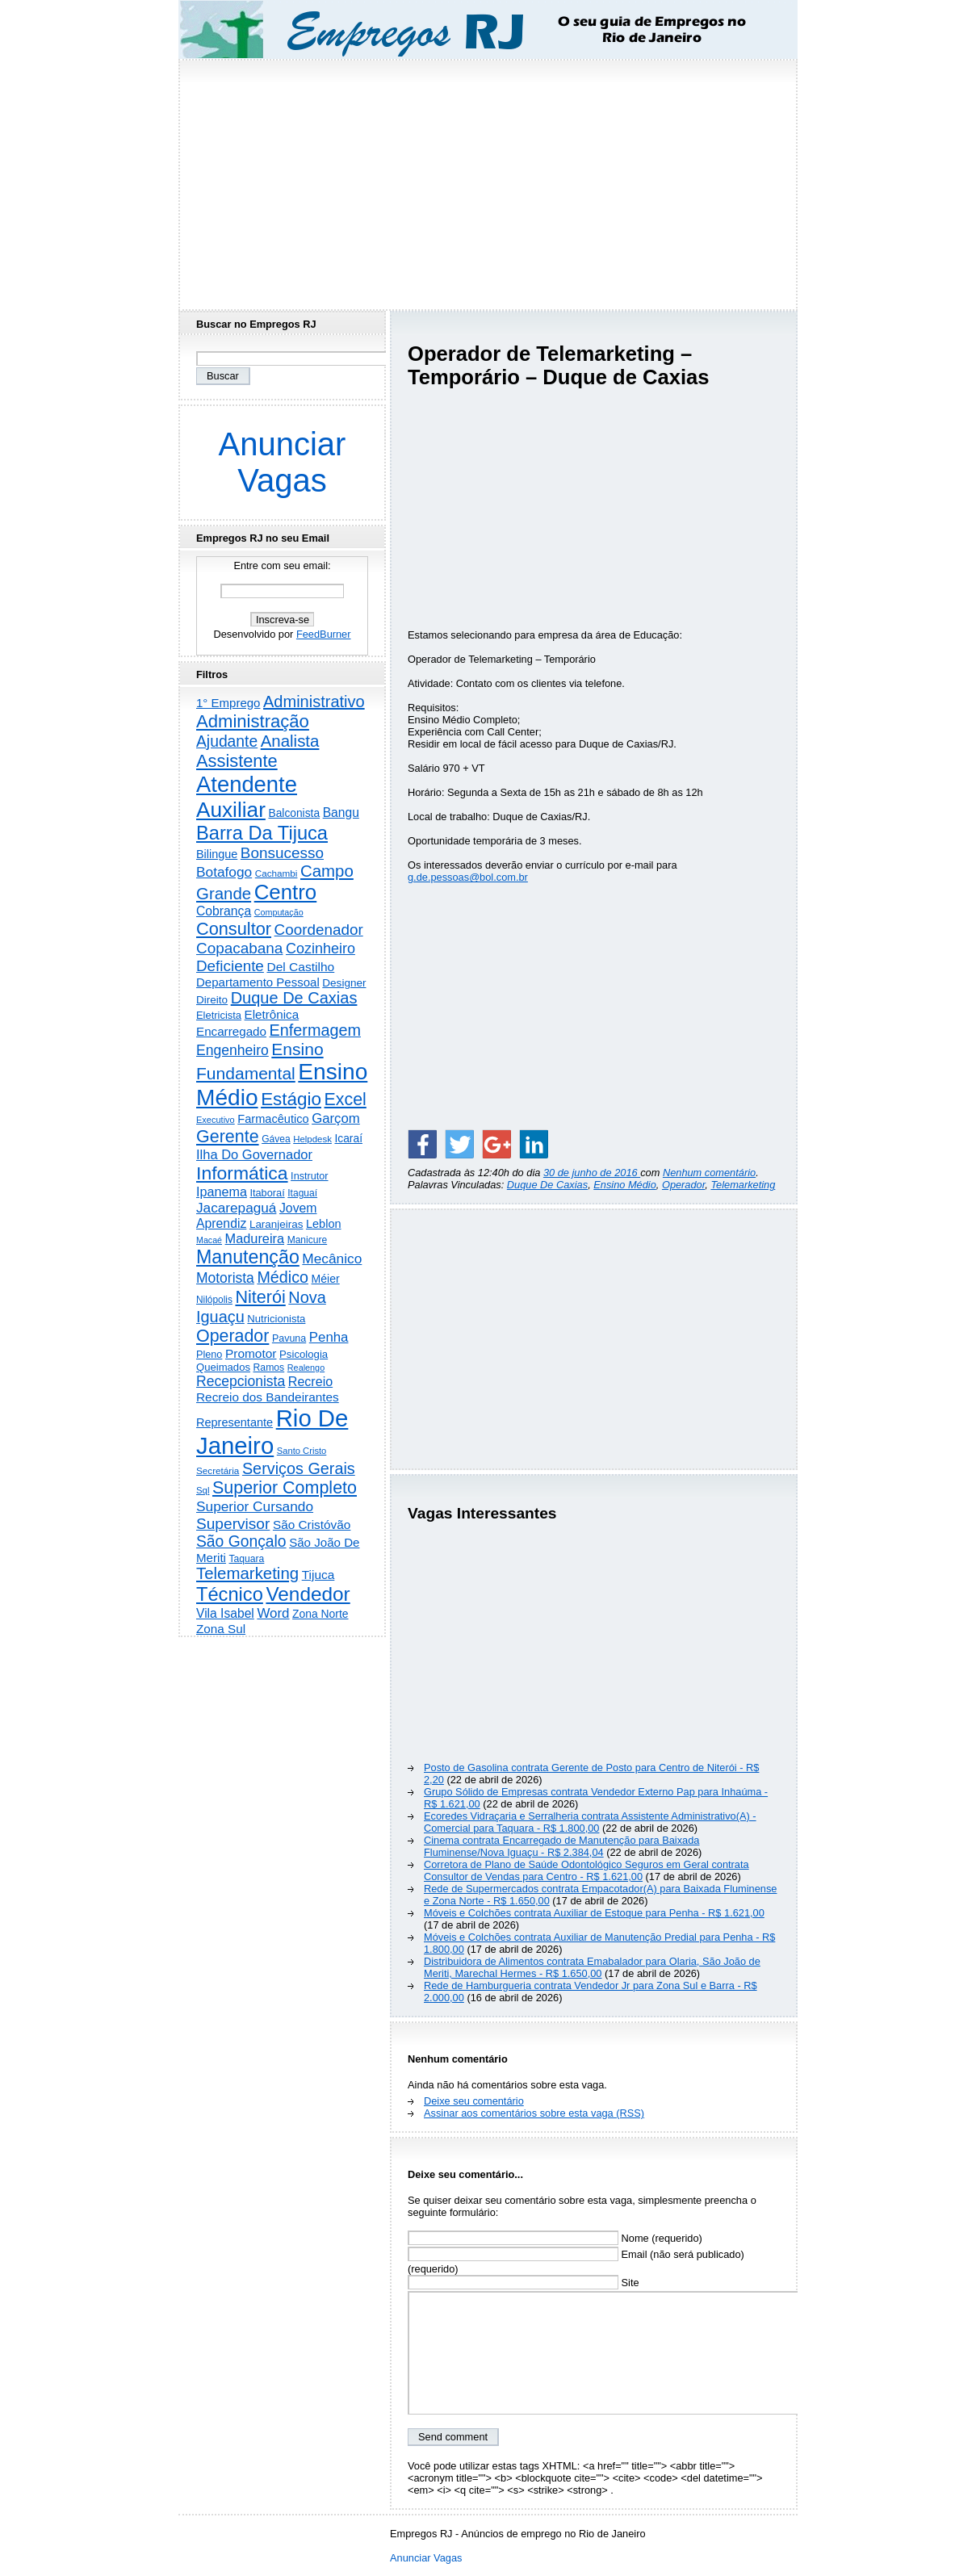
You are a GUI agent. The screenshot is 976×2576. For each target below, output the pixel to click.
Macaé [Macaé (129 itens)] (209, 1240)
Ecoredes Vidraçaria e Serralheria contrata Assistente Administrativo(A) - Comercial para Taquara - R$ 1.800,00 (590, 1822)
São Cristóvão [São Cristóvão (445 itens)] (311, 1524)
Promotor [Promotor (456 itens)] (251, 1353)
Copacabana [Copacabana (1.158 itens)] (239, 948)
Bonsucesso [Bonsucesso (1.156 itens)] (282, 852)
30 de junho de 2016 (591, 1173)
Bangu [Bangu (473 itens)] (341, 812)
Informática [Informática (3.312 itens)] (242, 1172)
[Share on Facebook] (422, 1143)
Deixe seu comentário (474, 2101)
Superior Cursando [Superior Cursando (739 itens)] (254, 1506)
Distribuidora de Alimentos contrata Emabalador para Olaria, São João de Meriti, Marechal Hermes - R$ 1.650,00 (592, 1967)
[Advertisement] (488, 180)
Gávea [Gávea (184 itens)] (276, 1139)
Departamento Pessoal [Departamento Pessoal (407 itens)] (258, 982)
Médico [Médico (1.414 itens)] (282, 1277)
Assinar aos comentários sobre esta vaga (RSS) (534, 2113)
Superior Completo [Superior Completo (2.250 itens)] (284, 1487)
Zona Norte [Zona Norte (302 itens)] (320, 1613)
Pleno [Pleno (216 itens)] (209, 1354)
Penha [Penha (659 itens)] (329, 1337)
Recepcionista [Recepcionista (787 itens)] (240, 1381)
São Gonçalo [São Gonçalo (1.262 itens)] (241, 1541)
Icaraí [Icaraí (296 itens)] (348, 1139)
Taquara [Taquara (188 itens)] (247, 1558)
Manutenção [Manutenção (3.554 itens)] (248, 1256)
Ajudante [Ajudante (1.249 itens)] (227, 741)
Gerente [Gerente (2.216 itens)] (227, 1136)
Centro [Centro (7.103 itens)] (285, 892)
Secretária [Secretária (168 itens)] (217, 1470)
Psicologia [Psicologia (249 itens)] (303, 1354)
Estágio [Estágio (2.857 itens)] (291, 1099)
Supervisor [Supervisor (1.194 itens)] (233, 1523)
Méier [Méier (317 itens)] (326, 1278)
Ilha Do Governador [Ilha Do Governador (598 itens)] (254, 1154)
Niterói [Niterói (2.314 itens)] (260, 1297)
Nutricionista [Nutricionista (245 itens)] (276, 1319)
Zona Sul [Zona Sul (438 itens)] (220, 1629)
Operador (683, 1185)
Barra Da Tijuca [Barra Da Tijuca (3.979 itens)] (262, 833)
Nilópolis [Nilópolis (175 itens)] (214, 1299)
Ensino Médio (624, 1185)
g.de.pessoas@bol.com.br (468, 877)
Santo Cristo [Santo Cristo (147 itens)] (302, 1451)
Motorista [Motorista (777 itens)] (225, 1278)
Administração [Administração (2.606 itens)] (252, 721)
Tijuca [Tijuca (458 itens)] (318, 1574)
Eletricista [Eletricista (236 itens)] (218, 1015)
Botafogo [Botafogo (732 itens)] (224, 872)
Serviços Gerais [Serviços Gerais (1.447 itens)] (298, 1468)
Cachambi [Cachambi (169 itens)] (276, 873)
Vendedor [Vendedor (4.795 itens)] (308, 1594)
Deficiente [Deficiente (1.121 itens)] (230, 965)
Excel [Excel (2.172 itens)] (346, 1099)
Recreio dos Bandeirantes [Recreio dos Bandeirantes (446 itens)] (267, 1397)
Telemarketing (742, 1185)
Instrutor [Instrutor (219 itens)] (309, 1176)
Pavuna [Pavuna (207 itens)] (289, 1338)
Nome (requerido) (555, 2238)
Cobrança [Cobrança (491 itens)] (223, 911)
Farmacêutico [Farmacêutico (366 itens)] (272, 1118)
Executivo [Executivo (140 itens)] (215, 1120)
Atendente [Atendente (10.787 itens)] (246, 784)
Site (523, 2283)
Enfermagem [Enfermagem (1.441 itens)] (315, 1030)
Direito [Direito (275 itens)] (212, 1000)
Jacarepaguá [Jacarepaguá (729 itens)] (236, 1208)
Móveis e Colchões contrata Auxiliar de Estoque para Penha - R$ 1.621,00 (594, 1913)
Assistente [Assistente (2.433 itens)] (237, 761)
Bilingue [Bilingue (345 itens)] (216, 854)
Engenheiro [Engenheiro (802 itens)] (232, 1050)
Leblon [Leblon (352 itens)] (323, 1223)
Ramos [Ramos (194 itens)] (269, 1367)
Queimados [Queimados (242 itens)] (223, 1367)
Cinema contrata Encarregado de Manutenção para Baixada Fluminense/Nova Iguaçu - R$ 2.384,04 (561, 1846)
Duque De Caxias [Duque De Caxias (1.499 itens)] (294, 998)
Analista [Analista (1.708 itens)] (290, 741)
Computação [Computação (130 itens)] (279, 912)
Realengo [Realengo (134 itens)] (306, 1367)
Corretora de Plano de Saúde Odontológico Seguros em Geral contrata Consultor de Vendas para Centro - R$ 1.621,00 (586, 1870)
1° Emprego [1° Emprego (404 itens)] (228, 703)
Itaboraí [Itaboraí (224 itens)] (266, 1193)
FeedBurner (323, 634)
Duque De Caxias (547, 1185)
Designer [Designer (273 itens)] (344, 983)
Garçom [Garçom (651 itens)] (336, 1118)
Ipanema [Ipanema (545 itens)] (221, 1191)
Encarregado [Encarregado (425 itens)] (231, 1031)
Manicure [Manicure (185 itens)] (307, 1240)
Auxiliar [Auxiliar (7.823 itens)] (231, 810)
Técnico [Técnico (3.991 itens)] (229, 1594)
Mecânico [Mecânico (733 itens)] (332, 1258)
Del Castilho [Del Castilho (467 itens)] (300, 967)
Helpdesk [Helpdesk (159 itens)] (312, 1139)
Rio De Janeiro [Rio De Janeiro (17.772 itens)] (272, 1432)
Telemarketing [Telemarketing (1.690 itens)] (247, 1573)
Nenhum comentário (709, 1173)
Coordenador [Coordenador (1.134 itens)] (318, 929)
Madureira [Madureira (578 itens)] (255, 1238)
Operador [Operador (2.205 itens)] (232, 1336)
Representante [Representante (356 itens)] (234, 1422)
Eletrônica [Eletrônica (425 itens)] (272, 1014)
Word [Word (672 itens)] (273, 1613)
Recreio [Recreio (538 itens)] (310, 1381)
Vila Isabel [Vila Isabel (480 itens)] (225, 1613)
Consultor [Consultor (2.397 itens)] (233, 929)
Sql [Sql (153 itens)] (202, 1490)
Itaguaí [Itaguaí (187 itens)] (302, 1193)
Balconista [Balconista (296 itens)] (294, 813)
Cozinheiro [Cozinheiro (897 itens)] (320, 948)
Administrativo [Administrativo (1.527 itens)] (314, 701)
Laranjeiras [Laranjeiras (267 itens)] (276, 1224)
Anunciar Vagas (282, 462)
